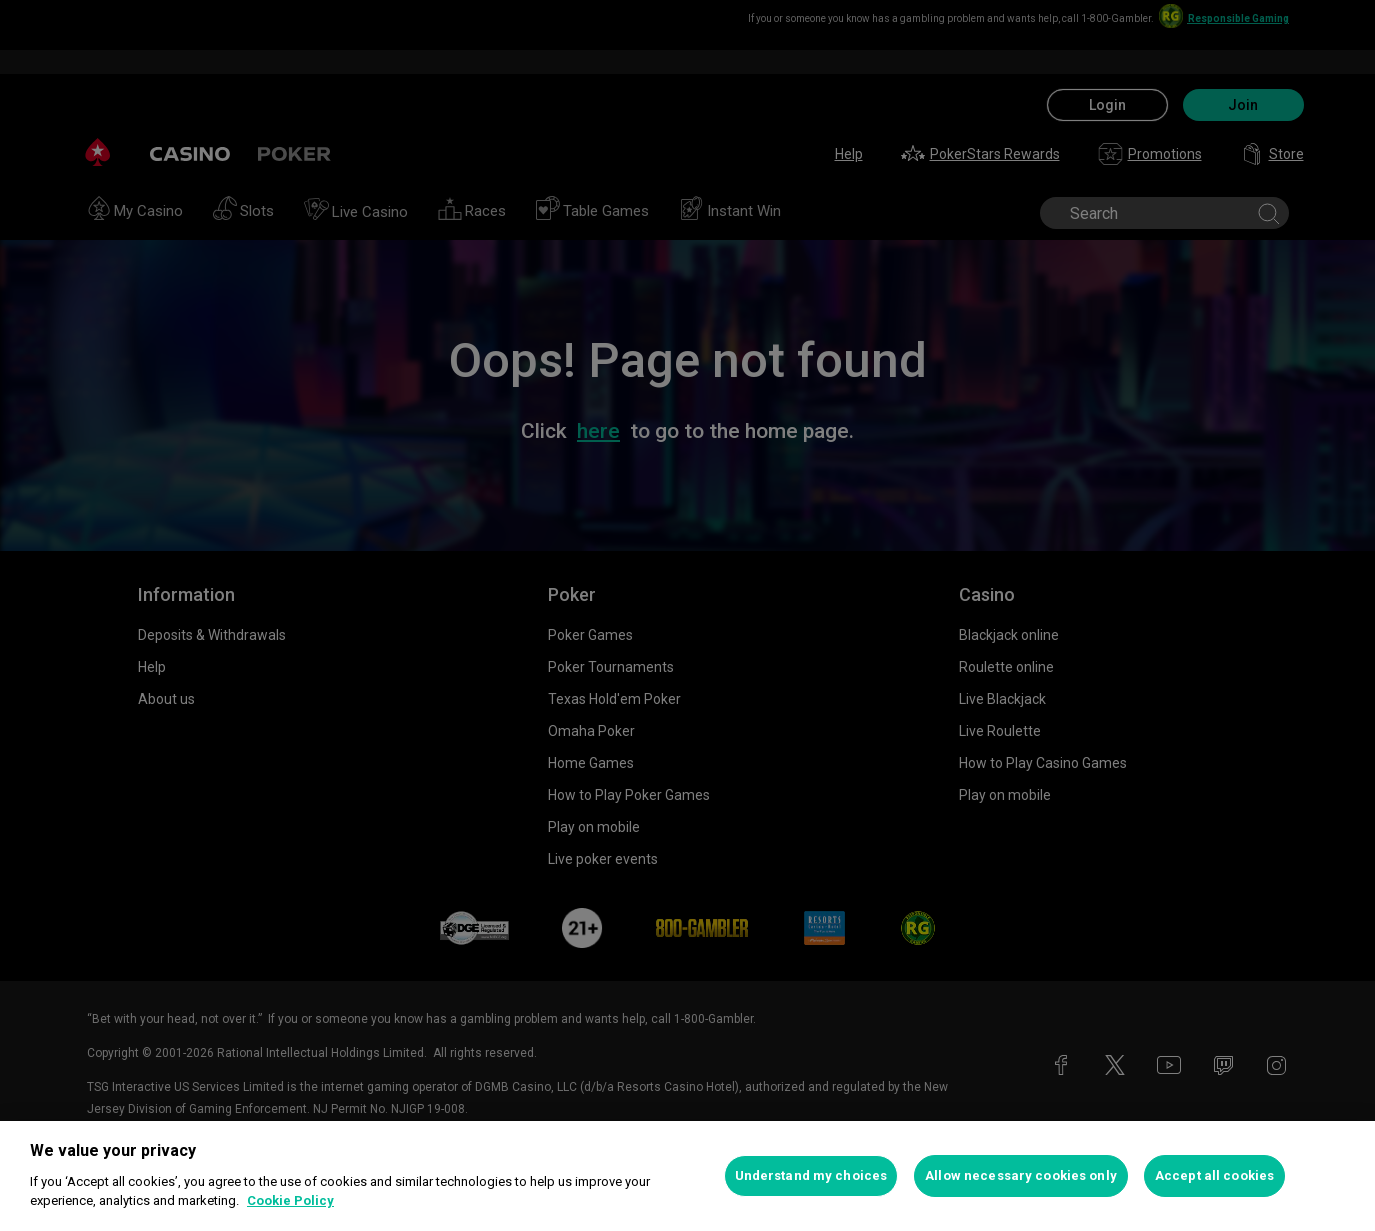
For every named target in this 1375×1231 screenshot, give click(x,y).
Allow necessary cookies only (1021, 1175)
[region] (687, 1176)
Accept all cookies (1214, 1175)
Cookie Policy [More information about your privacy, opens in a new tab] (290, 1200)
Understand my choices (811, 1175)
